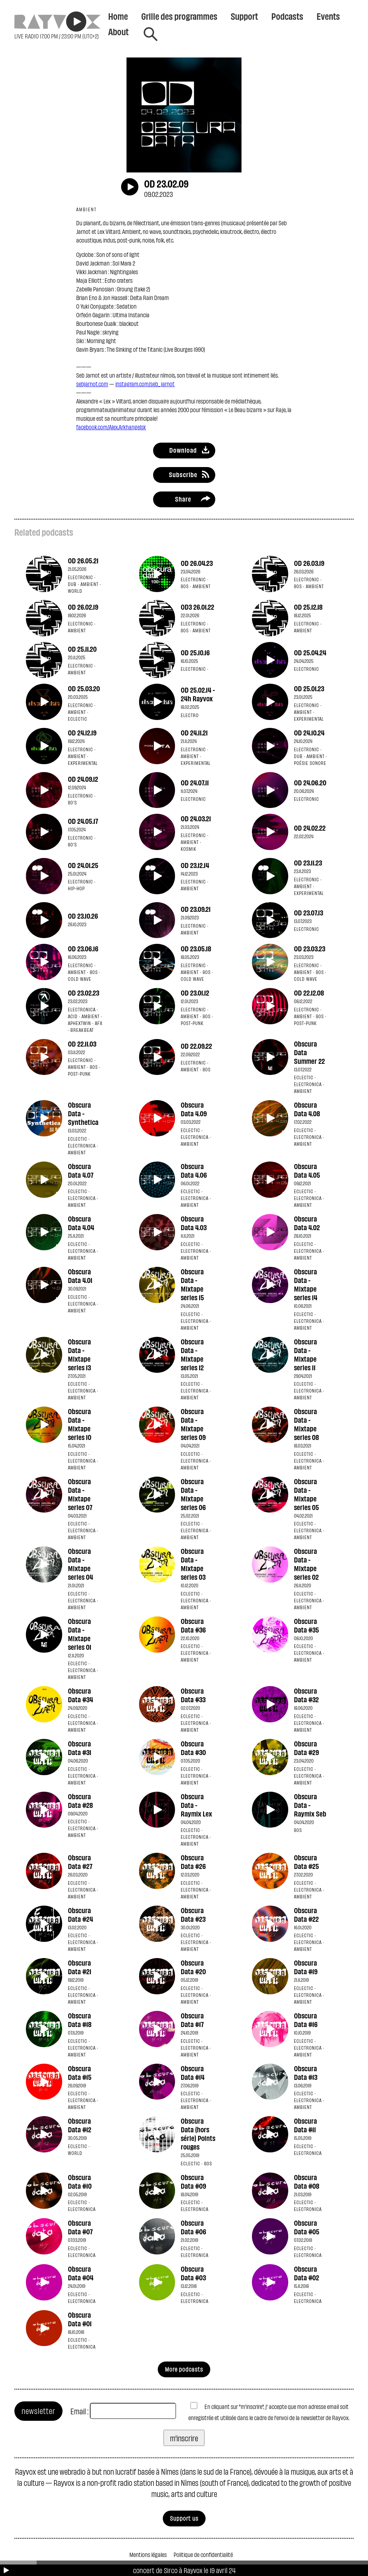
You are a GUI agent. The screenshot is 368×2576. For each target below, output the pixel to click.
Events (328, 16)
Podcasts (287, 16)
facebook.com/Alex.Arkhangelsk (111, 426)
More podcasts (184, 2369)
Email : (79, 2411)
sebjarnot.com (92, 383)
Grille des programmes (179, 16)
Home (118, 16)
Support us (184, 2518)
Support (244, 16)
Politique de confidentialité (203, 2554)
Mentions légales (148, 2554)
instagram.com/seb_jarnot (145, 383)
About (118, 31)
